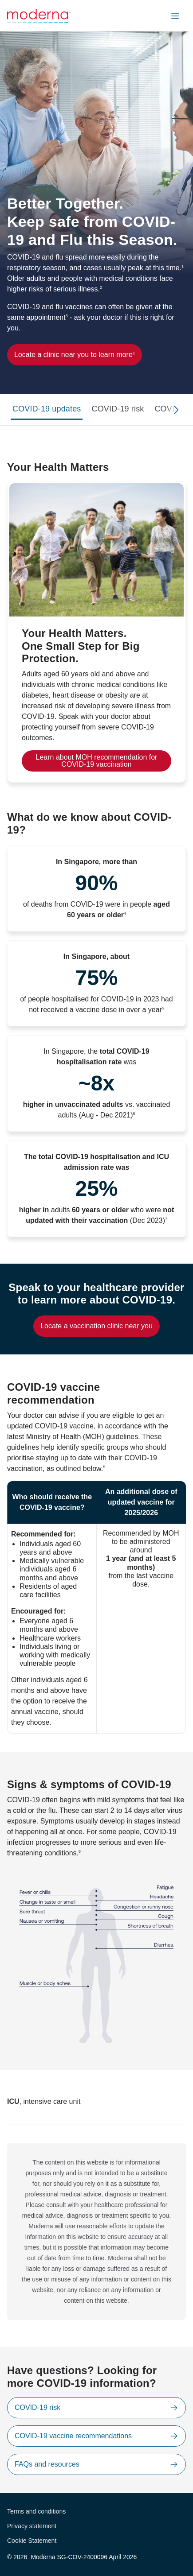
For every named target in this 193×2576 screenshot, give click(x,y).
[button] (175, 16)
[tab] (46, 410)
